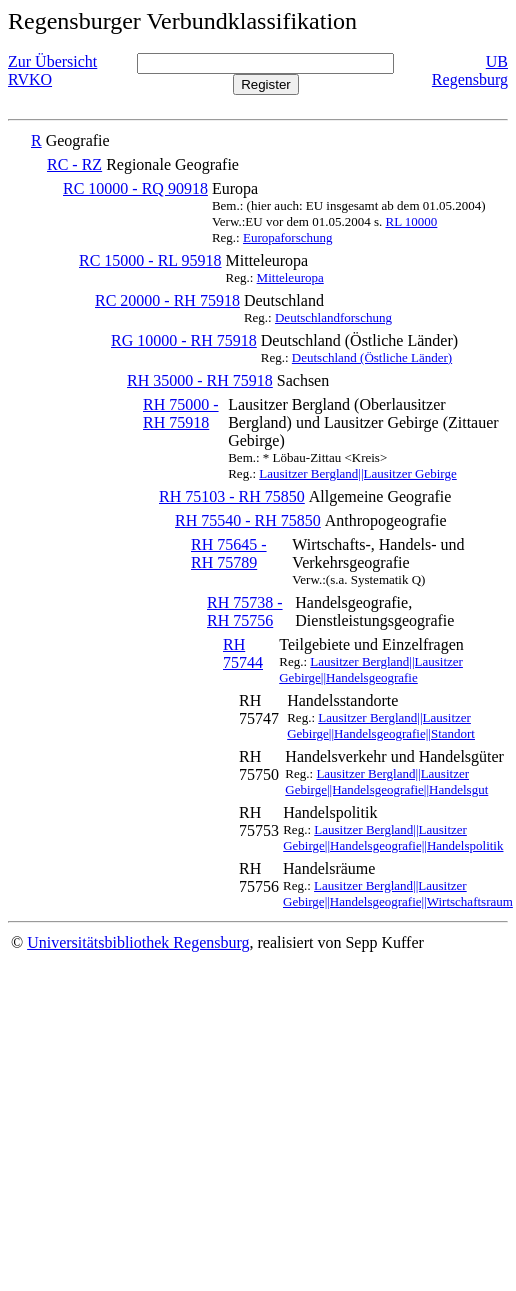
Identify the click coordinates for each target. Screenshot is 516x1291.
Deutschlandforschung (333, 317)
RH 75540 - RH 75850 (248, 520)
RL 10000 (411, 221)
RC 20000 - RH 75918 (167, 300)
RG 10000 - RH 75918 (184, 340)
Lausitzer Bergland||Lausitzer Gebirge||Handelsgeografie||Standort (381, 725)
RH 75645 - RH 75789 (229, 553)
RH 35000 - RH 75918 (200, 380)
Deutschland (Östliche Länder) (372, 357)
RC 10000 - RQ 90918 (135, 188)
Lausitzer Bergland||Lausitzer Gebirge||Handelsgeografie (371, 669)
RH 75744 (243, 653)
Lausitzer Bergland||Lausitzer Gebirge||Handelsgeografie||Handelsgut (386, 781)
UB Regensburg (470, 70)
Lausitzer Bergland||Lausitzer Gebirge (357, 473)
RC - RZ (74, 164)
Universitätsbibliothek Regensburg (138, 942)
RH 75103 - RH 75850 (232, 496)
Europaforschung (288, 237)
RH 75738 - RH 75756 (245, 611)
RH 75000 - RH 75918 (181, 413)
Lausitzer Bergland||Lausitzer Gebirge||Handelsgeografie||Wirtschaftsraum (398, 893)
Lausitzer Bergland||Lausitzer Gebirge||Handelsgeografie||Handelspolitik (393, 837)
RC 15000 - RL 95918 (150, 260)
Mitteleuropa (290, 277)
